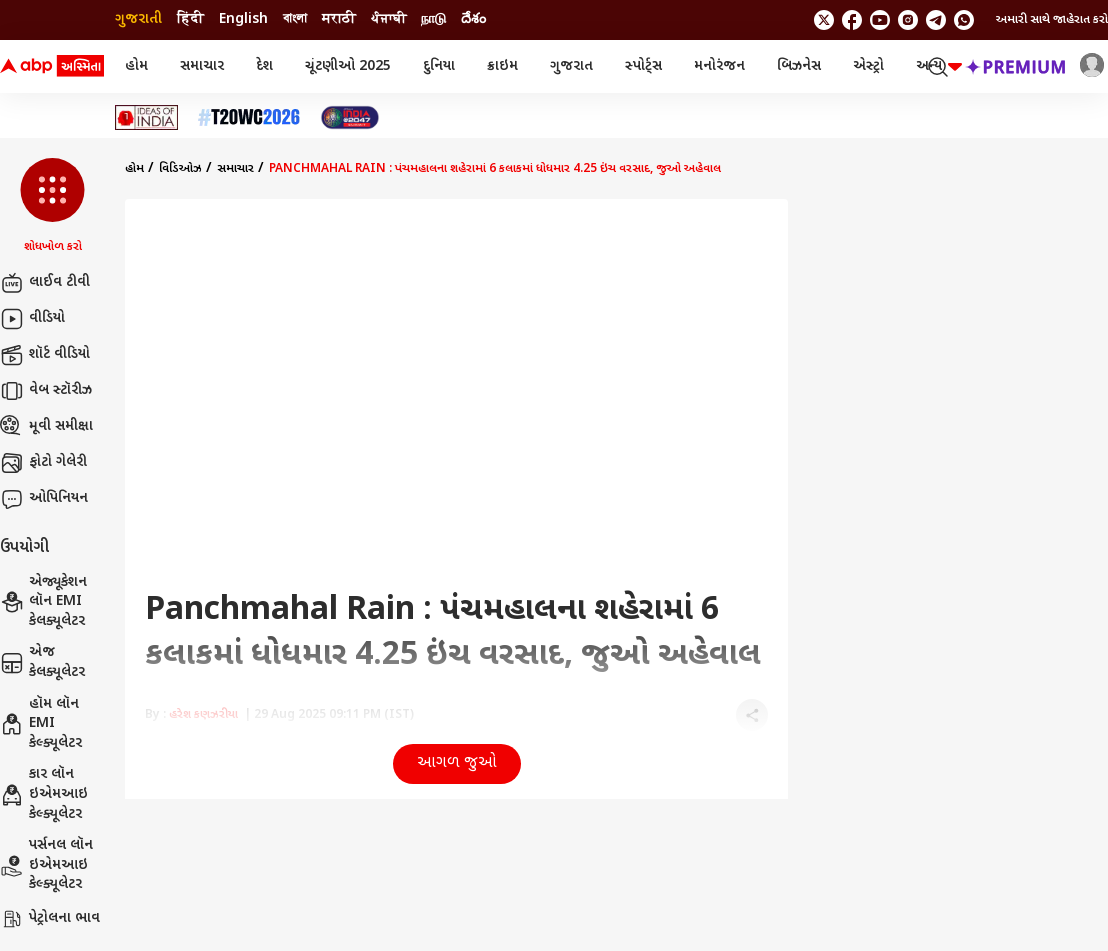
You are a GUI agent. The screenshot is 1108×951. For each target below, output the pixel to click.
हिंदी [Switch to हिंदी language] (190, 19)
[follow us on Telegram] (936, 20)
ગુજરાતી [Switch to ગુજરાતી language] (138, 19)
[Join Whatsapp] (964, 20)
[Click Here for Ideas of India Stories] (146, 117)
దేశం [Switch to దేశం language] (473, 19)
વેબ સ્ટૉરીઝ (46, 391)
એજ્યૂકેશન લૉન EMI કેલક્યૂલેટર (43, 602)
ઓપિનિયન (44, 499)
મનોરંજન (719, 66)
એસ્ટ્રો (868, 66)
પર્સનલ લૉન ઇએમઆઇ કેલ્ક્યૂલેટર (46, 865)
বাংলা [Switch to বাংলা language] (295, 19)
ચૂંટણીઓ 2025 (348, 66)
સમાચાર (202, 66)
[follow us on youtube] (880, 20)
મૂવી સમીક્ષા (46, 427)
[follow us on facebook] (852, 20)
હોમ (136, 66)
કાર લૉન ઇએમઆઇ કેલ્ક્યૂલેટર (44, 794)
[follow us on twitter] (824, 20)
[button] (52, 207)
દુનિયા (439, 66)
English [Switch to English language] (243, 19)
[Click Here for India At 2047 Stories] (350, 117)
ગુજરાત (571, 66)
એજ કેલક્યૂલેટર (42, 662)
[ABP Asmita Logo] (52, 67)
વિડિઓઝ (180, 169)
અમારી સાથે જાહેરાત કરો (1052, 20)
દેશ (264, 66)
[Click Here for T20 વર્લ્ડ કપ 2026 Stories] (249, 117)
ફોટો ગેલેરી (43, 463)
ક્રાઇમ (502, 66)
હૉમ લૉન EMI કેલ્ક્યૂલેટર (41, 724)
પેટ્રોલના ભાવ (50, 919)
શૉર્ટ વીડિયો (45, 355)
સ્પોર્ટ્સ (643, 66)
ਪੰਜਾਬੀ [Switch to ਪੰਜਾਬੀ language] (388, 19)
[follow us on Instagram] (908, 20)
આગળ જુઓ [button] (457, 763)
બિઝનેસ (799, 66)
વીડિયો (32, 319)
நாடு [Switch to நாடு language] (433, 19)
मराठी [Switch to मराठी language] (339, 19)
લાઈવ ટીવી (45, 283)
